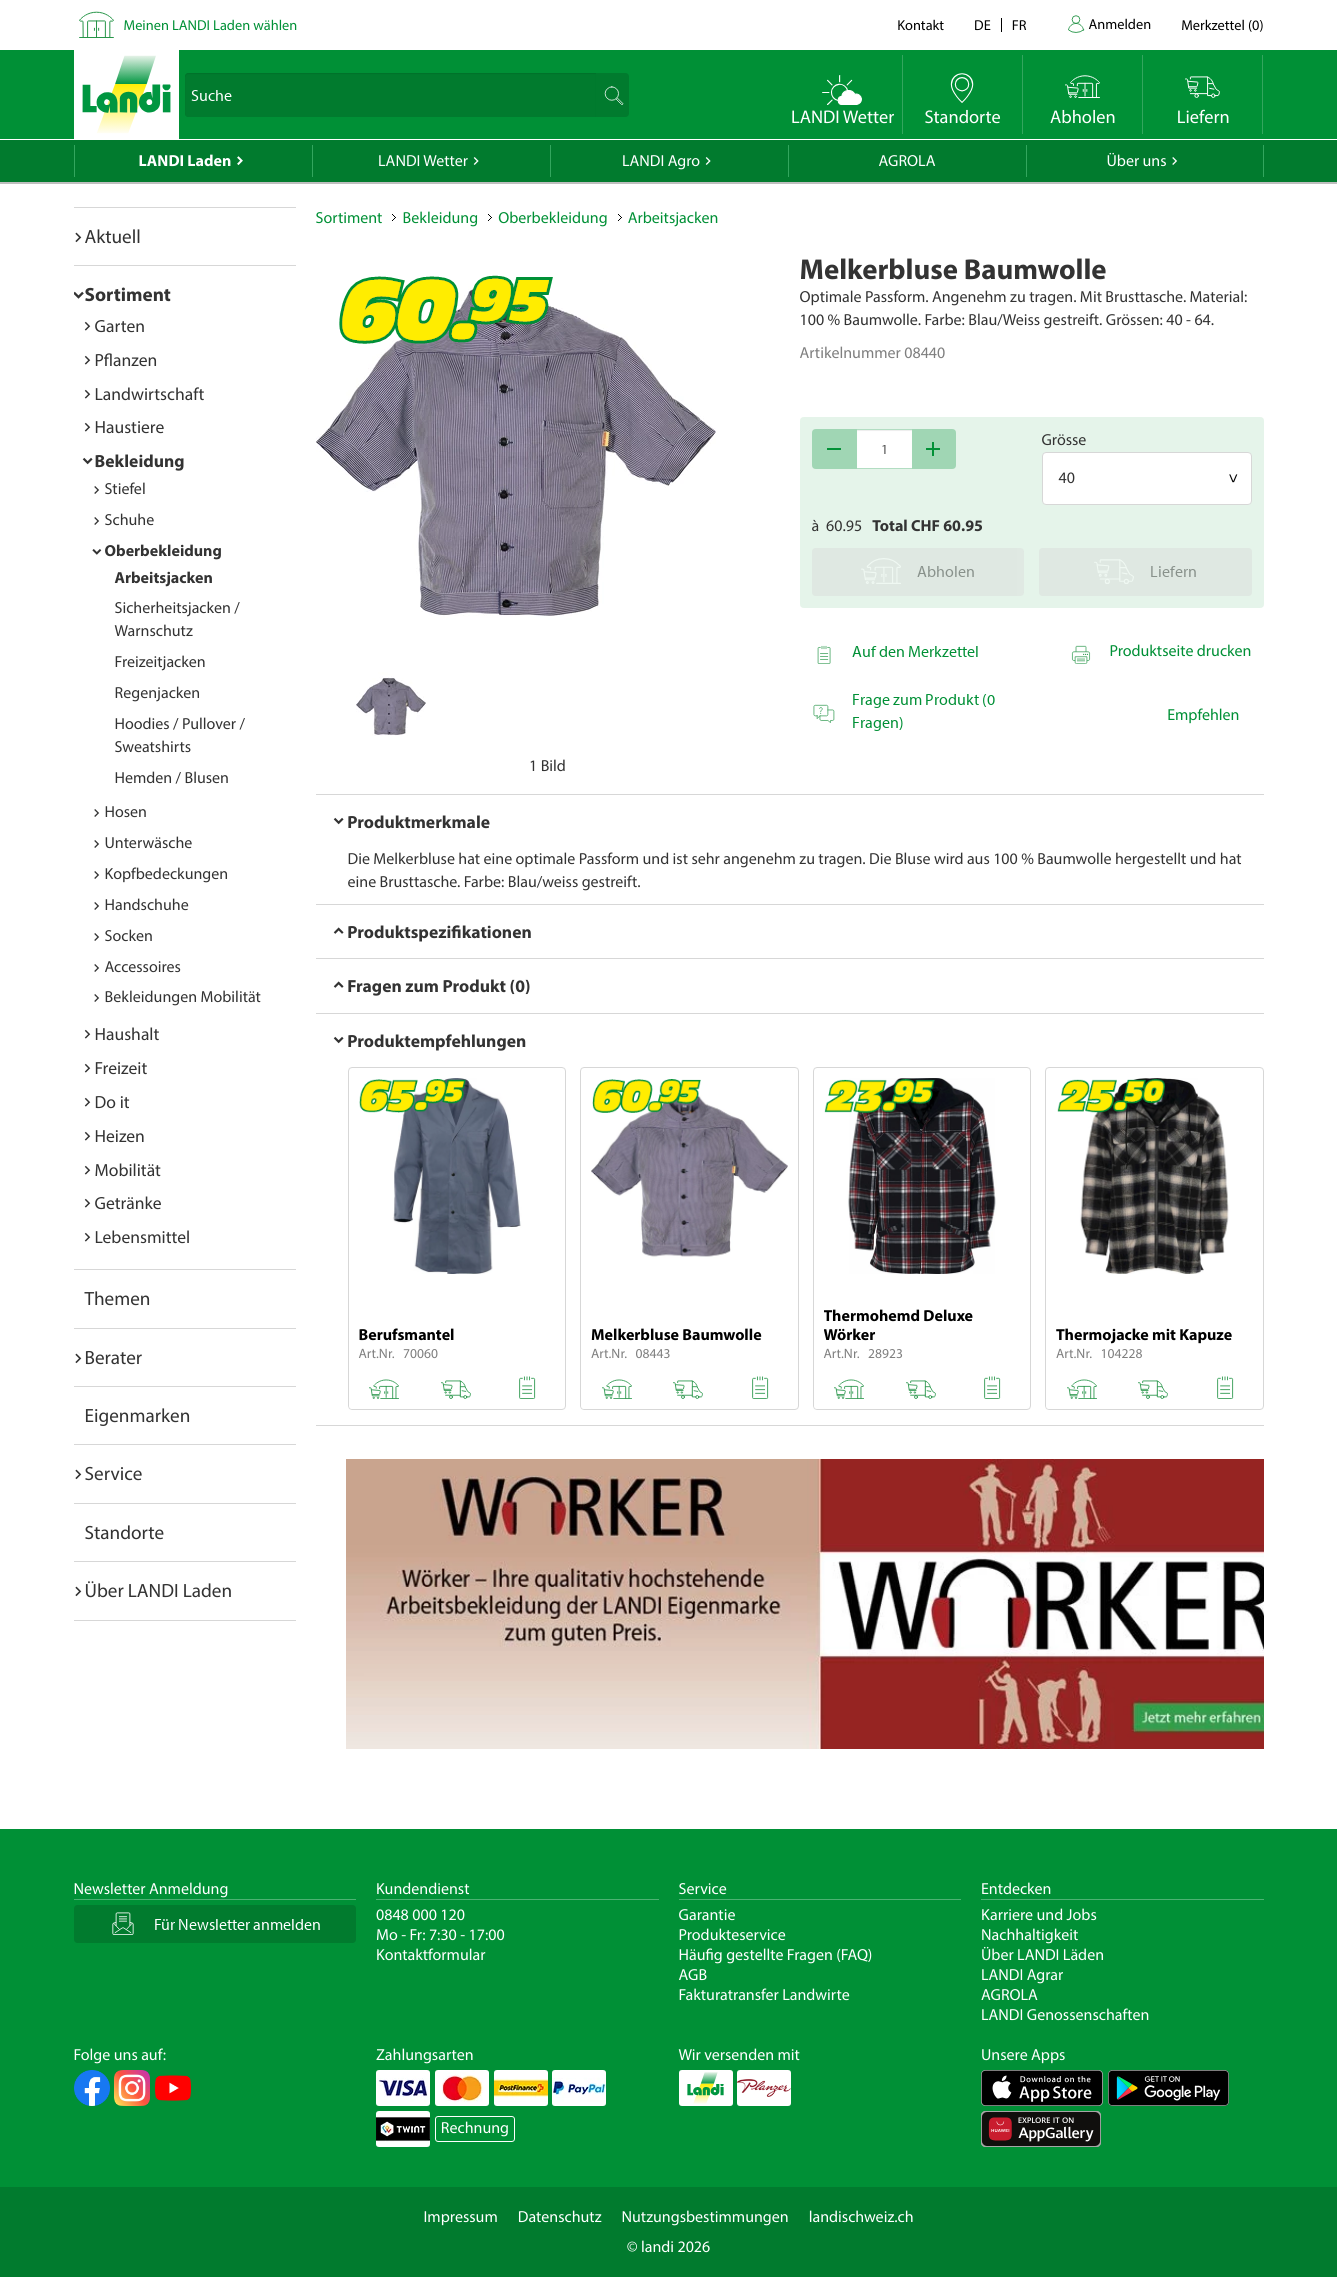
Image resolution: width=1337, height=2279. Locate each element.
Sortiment (128, 294)
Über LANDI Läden (1042, 1955)
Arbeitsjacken (164, 578)
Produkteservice (732, 1935)
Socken (129, 936)
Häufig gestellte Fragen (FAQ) (776, 1955)
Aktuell (113, 236)
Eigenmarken (138, 1415)
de (982, 24)
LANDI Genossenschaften (1065, 2015)
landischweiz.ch (861, 2217)
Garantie (707, 1915)
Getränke (128, 1202)
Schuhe (130, 520)
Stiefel (125, 489)
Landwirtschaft (150, 393)
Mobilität (128, 1169)
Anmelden (1120, 23)
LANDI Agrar (1022, 1975)
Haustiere (130, 426)
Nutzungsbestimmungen (705, 2217)
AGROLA (907, 161)
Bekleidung (140, 460)
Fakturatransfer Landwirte (764, 1995)
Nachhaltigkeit (1029, 1935)
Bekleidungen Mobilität (183, 997)
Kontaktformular (431, 1955)
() (1222, 24)
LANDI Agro (661, 161)
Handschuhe (147, 905)
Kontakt (920, 24)
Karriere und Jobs (1039, 1915)
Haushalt (127, 1033)
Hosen (126, 812)
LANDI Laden (185, 161)
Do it (112, 1101)
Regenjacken (158, 693)
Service (114, 1473)
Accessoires (143, 967)
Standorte (125, 1532)
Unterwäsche (149, 843)
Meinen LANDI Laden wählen (211, 24)
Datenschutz (560, 2217)
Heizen (120, 1135)
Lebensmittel (143, 1236)
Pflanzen (126, 359)
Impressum (460, 2217)
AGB (693, 1975)
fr (1019, 24)
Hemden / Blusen (172, 778)
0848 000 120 (420, 1915)
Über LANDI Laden (159, 1590)
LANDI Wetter (423, 161)
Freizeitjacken (160, 662)
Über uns (1136, 161)
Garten (120, 325)
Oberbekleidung (163, 551)
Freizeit (121, 1067)
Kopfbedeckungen (167, 874)
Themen (118, 1298)
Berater (114, 1357)
